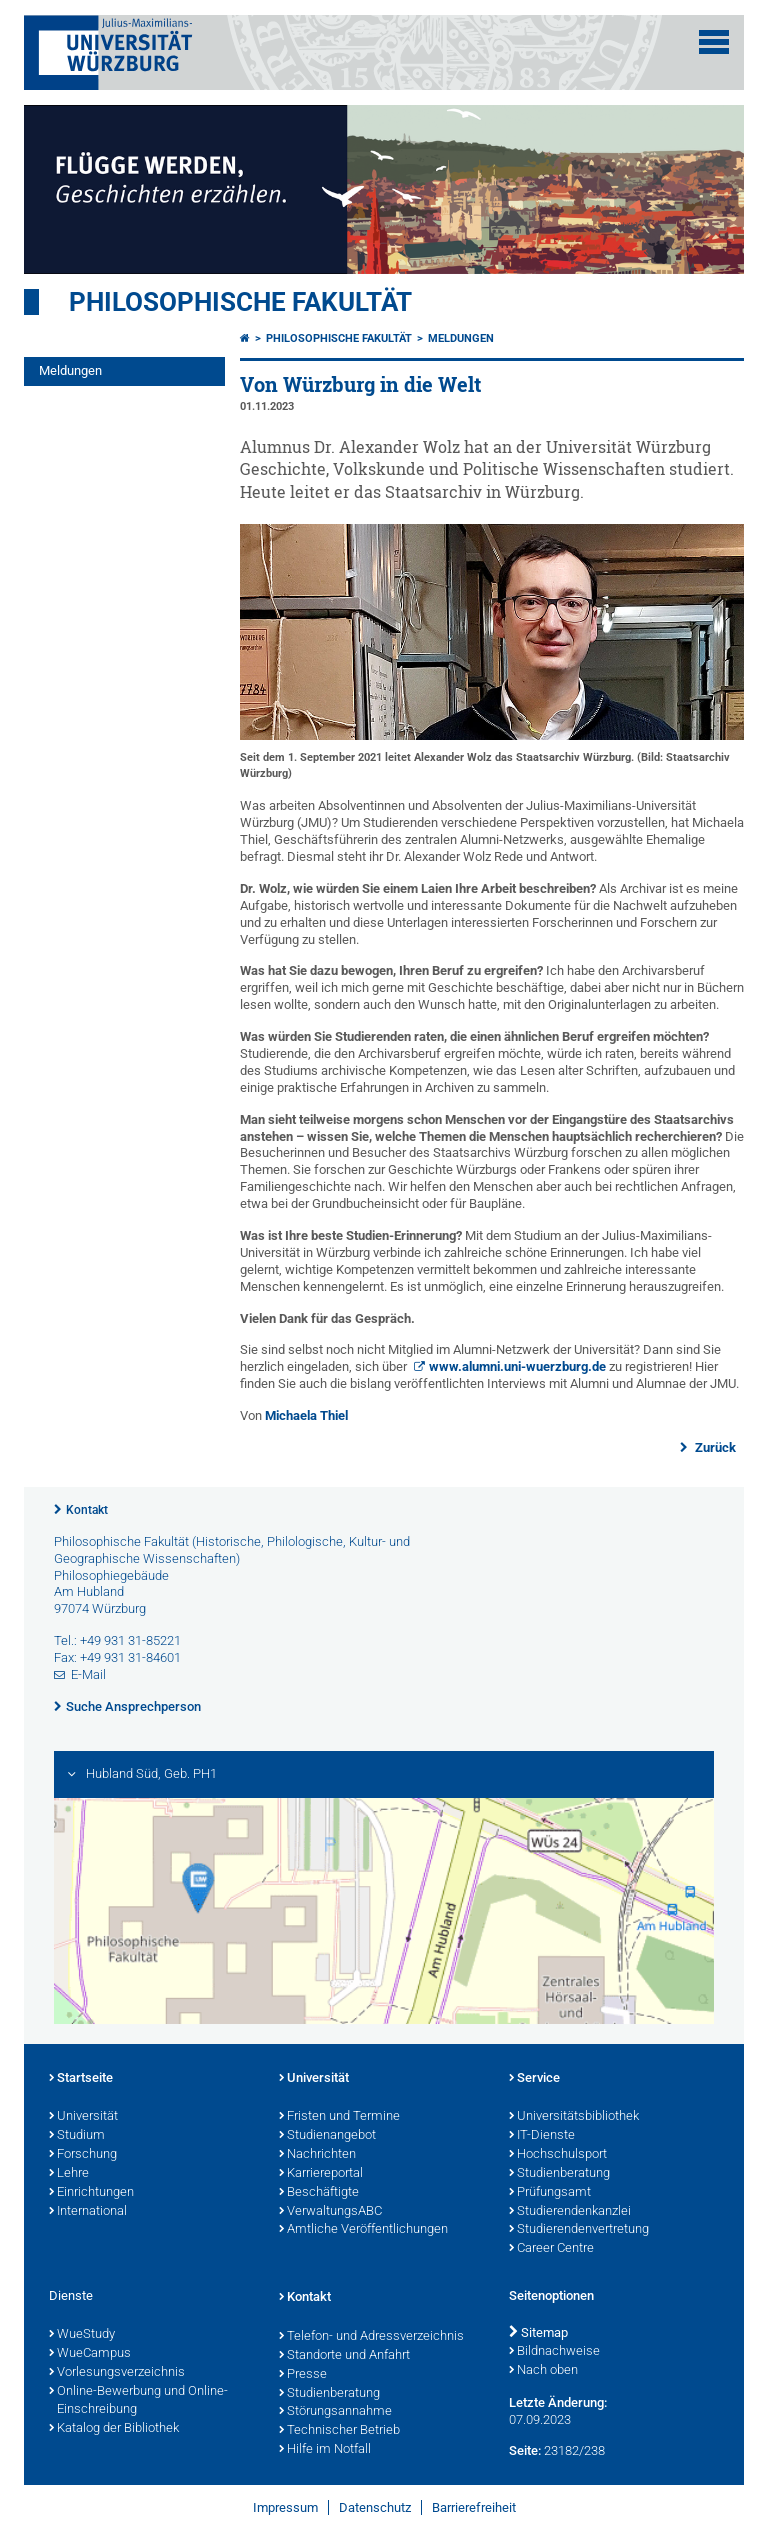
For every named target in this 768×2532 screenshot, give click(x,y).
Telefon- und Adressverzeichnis (371, 2337)
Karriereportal (321, 2174)
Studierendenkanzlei (570, 2212)
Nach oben (543, 2371)
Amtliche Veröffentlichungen (363, 2230)
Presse (303, 2375)
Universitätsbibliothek (574, 2117)
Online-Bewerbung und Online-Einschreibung (138, 2401)
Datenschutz (375, 2507)
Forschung (83, 2155)
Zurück (714, 1447)
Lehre (69, 2174)
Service (534, 2079)
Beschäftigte (319, 2193)
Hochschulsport (558, 2155)
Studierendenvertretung (579, 2230)
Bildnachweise (554, 2352)
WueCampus (90, 2354)
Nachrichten (317, 2155)
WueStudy (82, 2335)
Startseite (81, 2079)
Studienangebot (327, 2136)
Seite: (525, 2450)
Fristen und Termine (339, 2117)
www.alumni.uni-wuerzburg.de (517, 1366)
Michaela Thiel (306, 1415)
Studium (77, 2136)
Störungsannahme (335, 2412)
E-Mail (88, 1674)
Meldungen (70, 370)
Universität (83, 2117)
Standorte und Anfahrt (344, 2356)
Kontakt (87, 1510)
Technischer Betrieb (339, 2431)
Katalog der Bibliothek (114, 2429)
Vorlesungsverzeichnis (117, 2373)
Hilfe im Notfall (325, 2450)
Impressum (285, 2507)
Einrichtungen (91, 2193)
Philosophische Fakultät (240, 302)
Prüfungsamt (550, 2193)
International (88, 2212)
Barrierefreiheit (474, 2507)
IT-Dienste (542, 2136)
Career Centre (551, 2249)
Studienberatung (559, 2174)
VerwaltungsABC (330, 2212)
